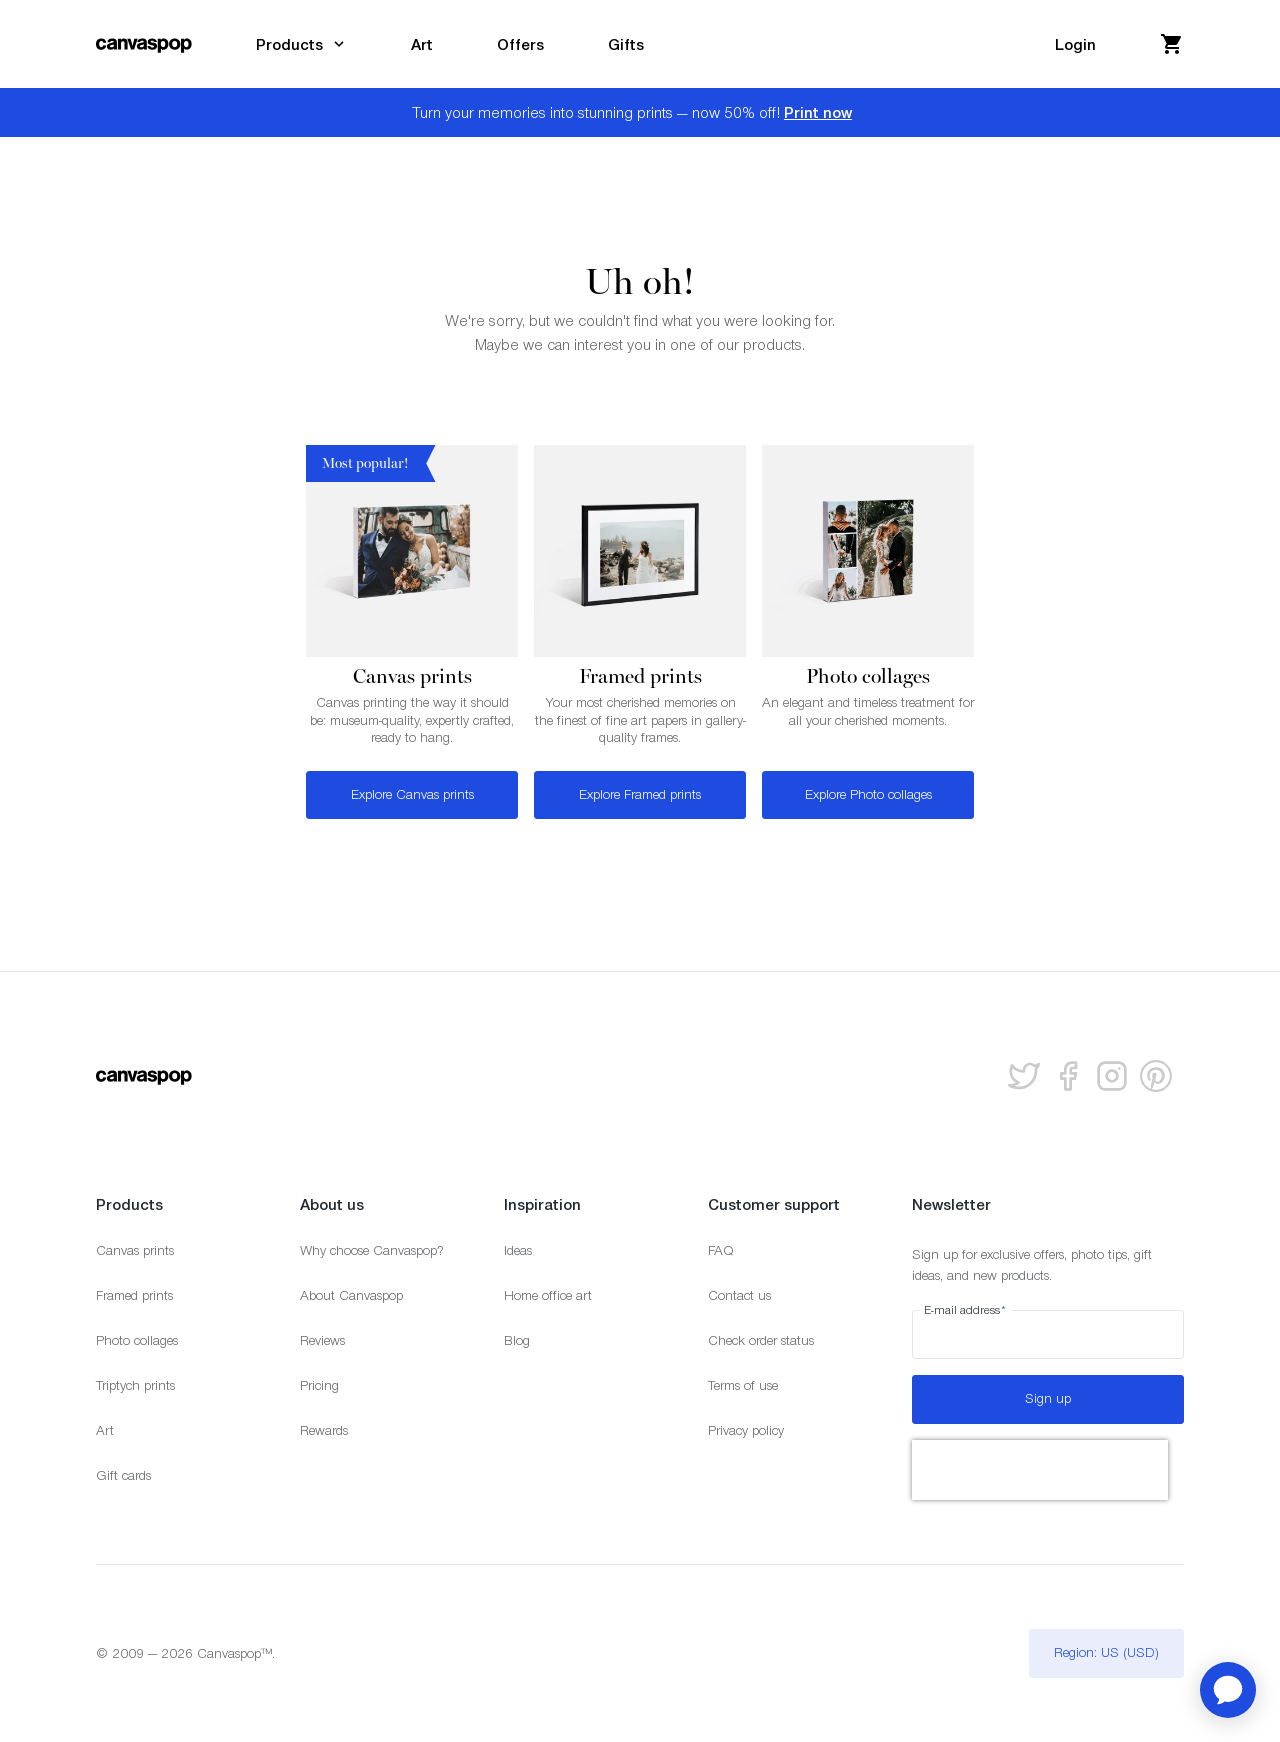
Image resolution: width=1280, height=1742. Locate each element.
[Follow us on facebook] (1068, 1076)
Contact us (739, 1295)
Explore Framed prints (640, 794)
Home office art (548, 1295)
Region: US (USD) (1106, 1652)
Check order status (761, 1340)
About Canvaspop (351, 1295)
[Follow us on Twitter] (1024, 1076)
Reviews (322, 1340)
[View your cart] (1172, 44)
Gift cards (123, 1475)
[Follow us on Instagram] (1112, 1076)
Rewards (324, 1430)
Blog (517, 1340)
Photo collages (137, 1340)
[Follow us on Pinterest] (1156, 1076)
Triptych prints (135, 1385)
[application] (1228, 1690)
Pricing (319, 1385)
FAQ (721, 1250)
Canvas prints (135, 1250)
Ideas (518, 1250)
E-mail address (965, 1310)
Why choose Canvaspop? (372, 1250)
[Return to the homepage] (144, 44)
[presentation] (1040, 1470)
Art (105, 1430)
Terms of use (743, 1385)
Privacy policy (746, 1430)
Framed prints (134, 1295)
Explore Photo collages (868, 794)
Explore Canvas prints (412, 794)
